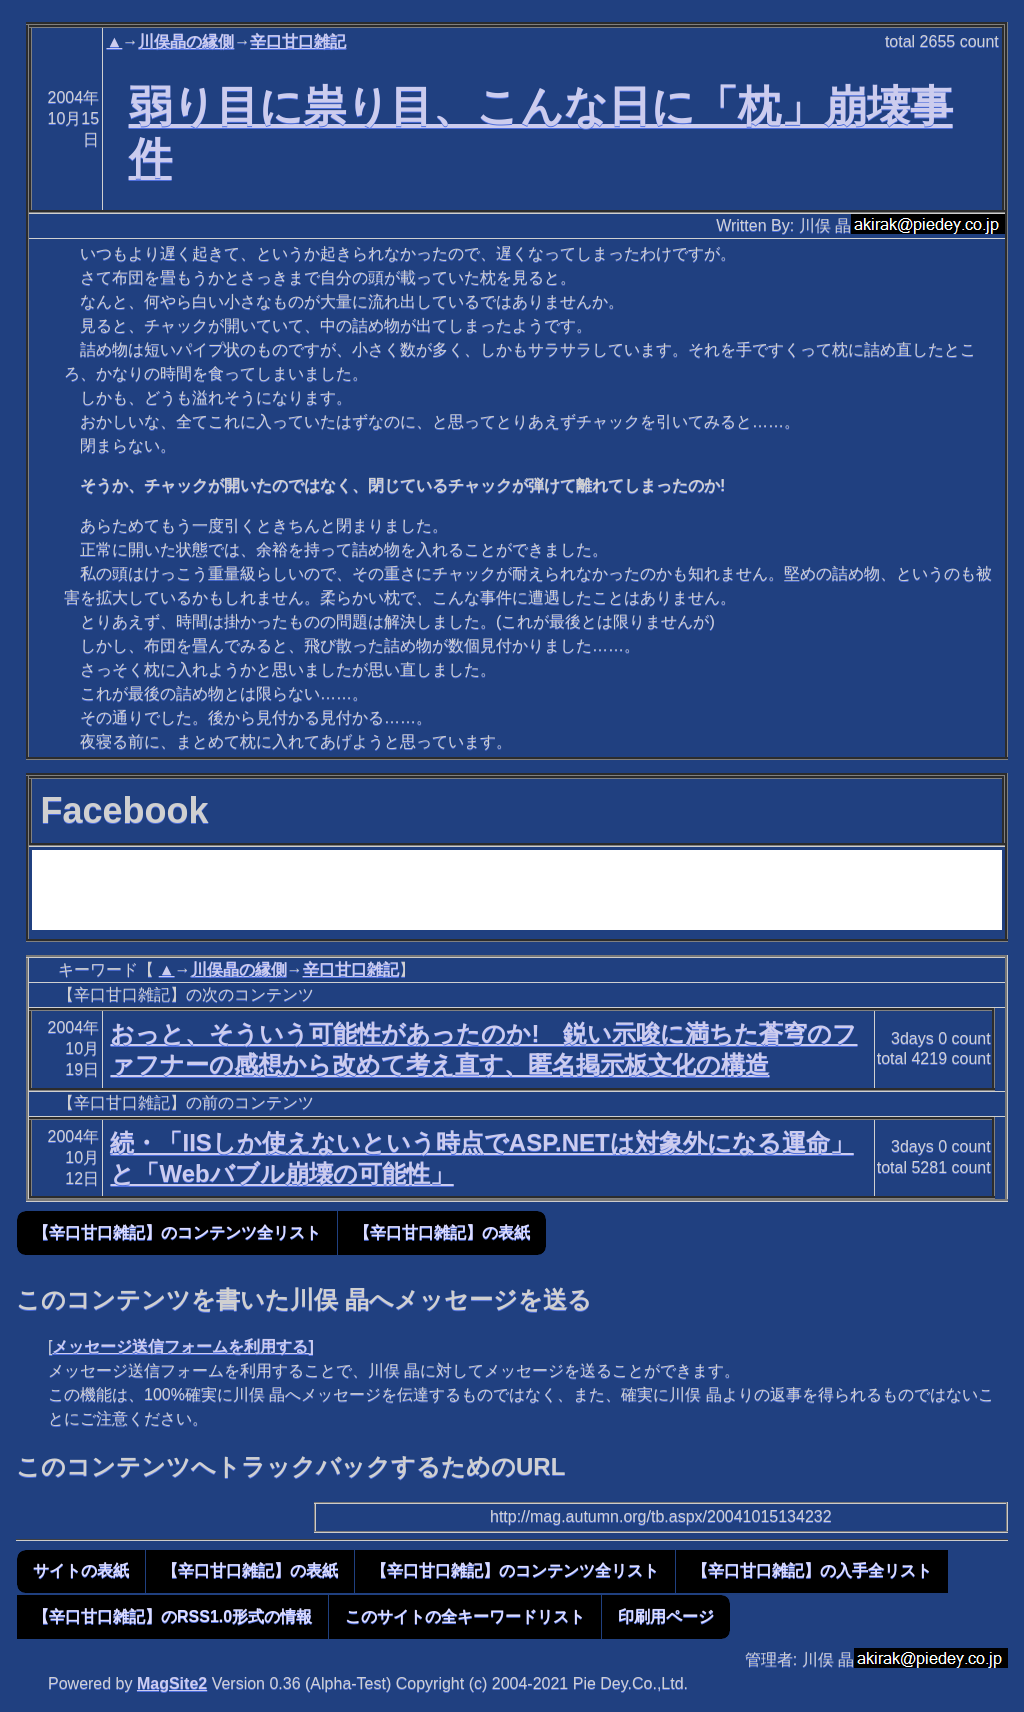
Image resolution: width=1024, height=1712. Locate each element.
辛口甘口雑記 (298, 41)
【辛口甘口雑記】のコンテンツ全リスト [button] (177, 1232)
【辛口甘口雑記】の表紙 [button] (442, 1232)
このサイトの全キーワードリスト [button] (465, 1616)
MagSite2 (172, 1683)
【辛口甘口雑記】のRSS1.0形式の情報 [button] (172, 1616)
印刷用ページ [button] (666, 1616)
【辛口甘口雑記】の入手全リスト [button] (812, 1570)
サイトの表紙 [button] (81, 1570)
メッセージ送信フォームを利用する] (182, 1346)
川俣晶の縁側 (186, 41)
